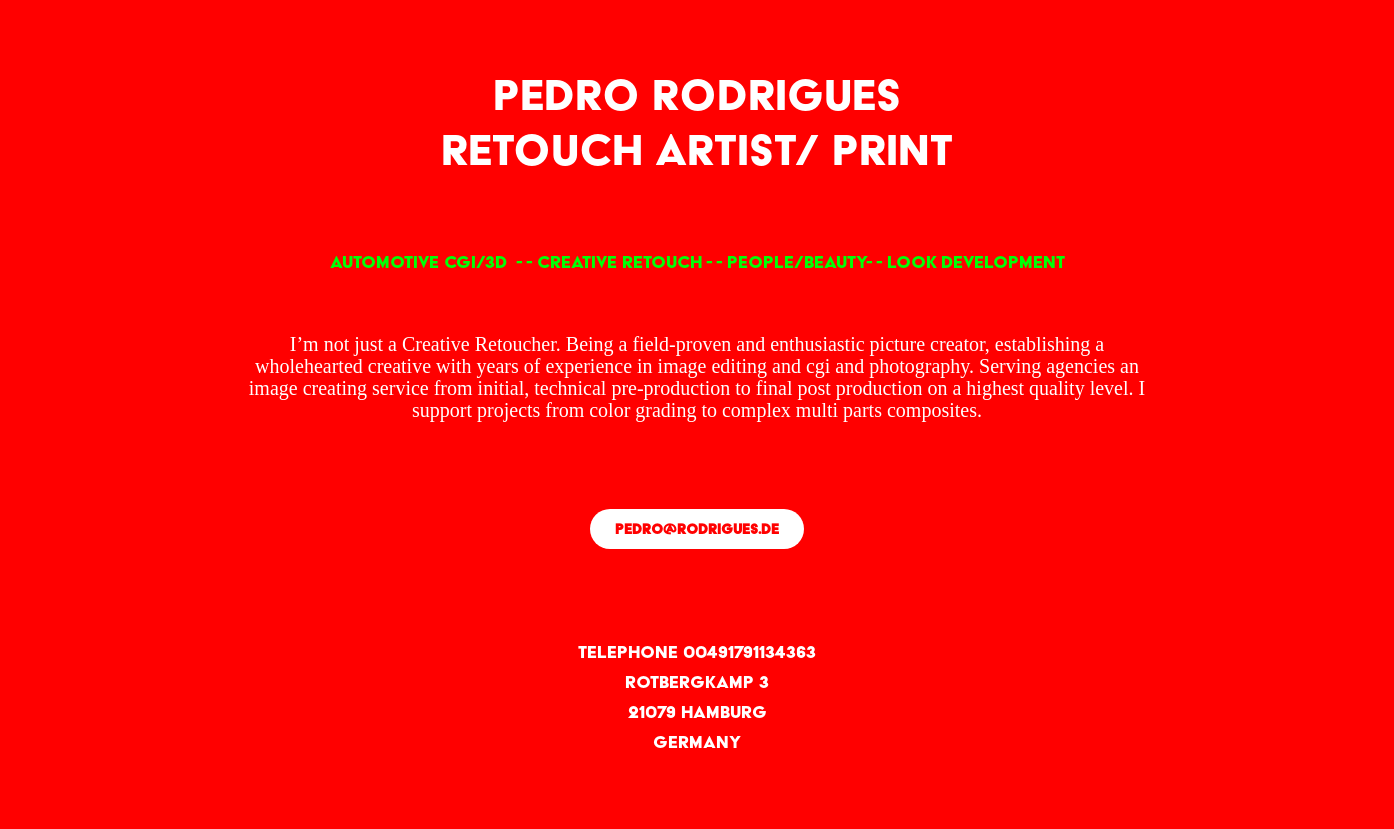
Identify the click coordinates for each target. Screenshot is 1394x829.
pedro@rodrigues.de (697, 529)
